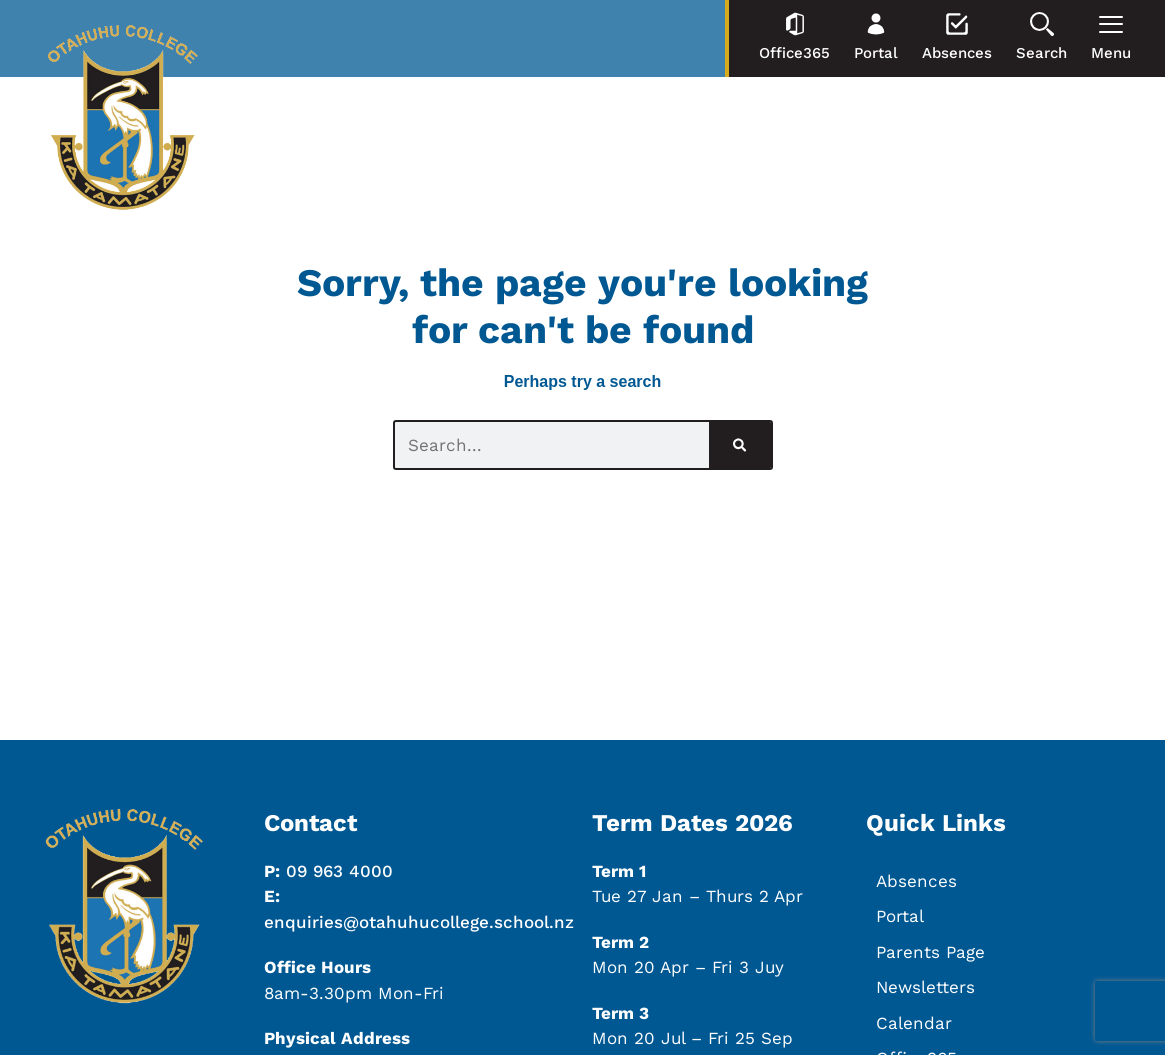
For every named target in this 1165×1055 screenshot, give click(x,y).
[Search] (739, 445)
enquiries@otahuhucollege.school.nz (419, 922)
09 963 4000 (339, 871)
